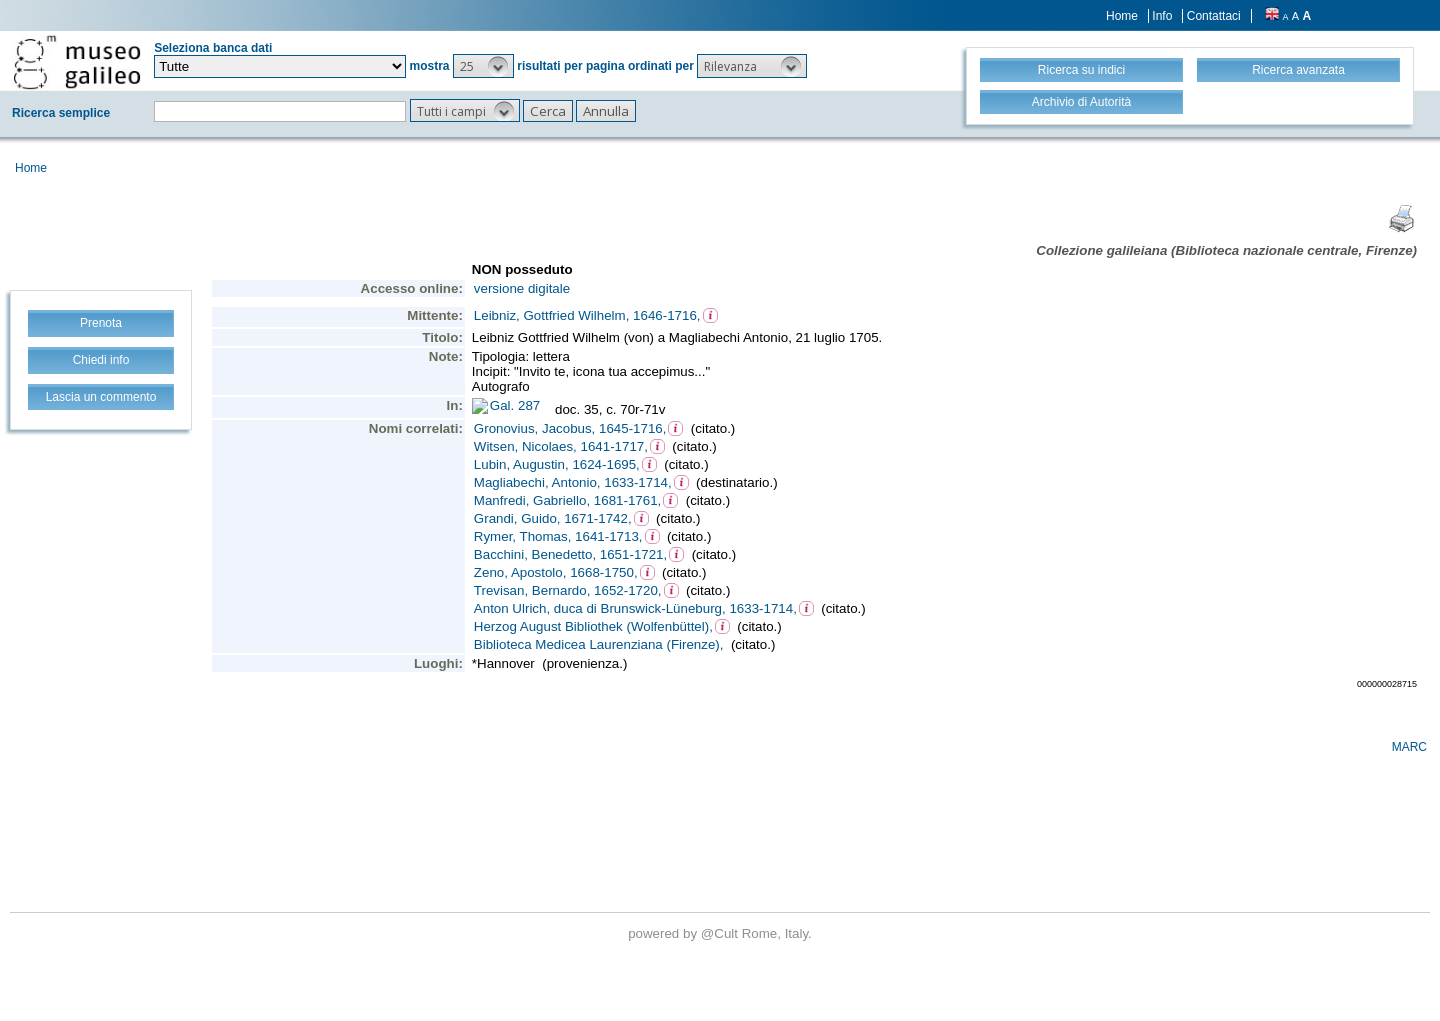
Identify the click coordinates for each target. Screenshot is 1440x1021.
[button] (483, 66)
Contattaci (1214, 16)
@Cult (721, 933)
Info (1162, 16)
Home (1122, 16)
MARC (1409, 747)
